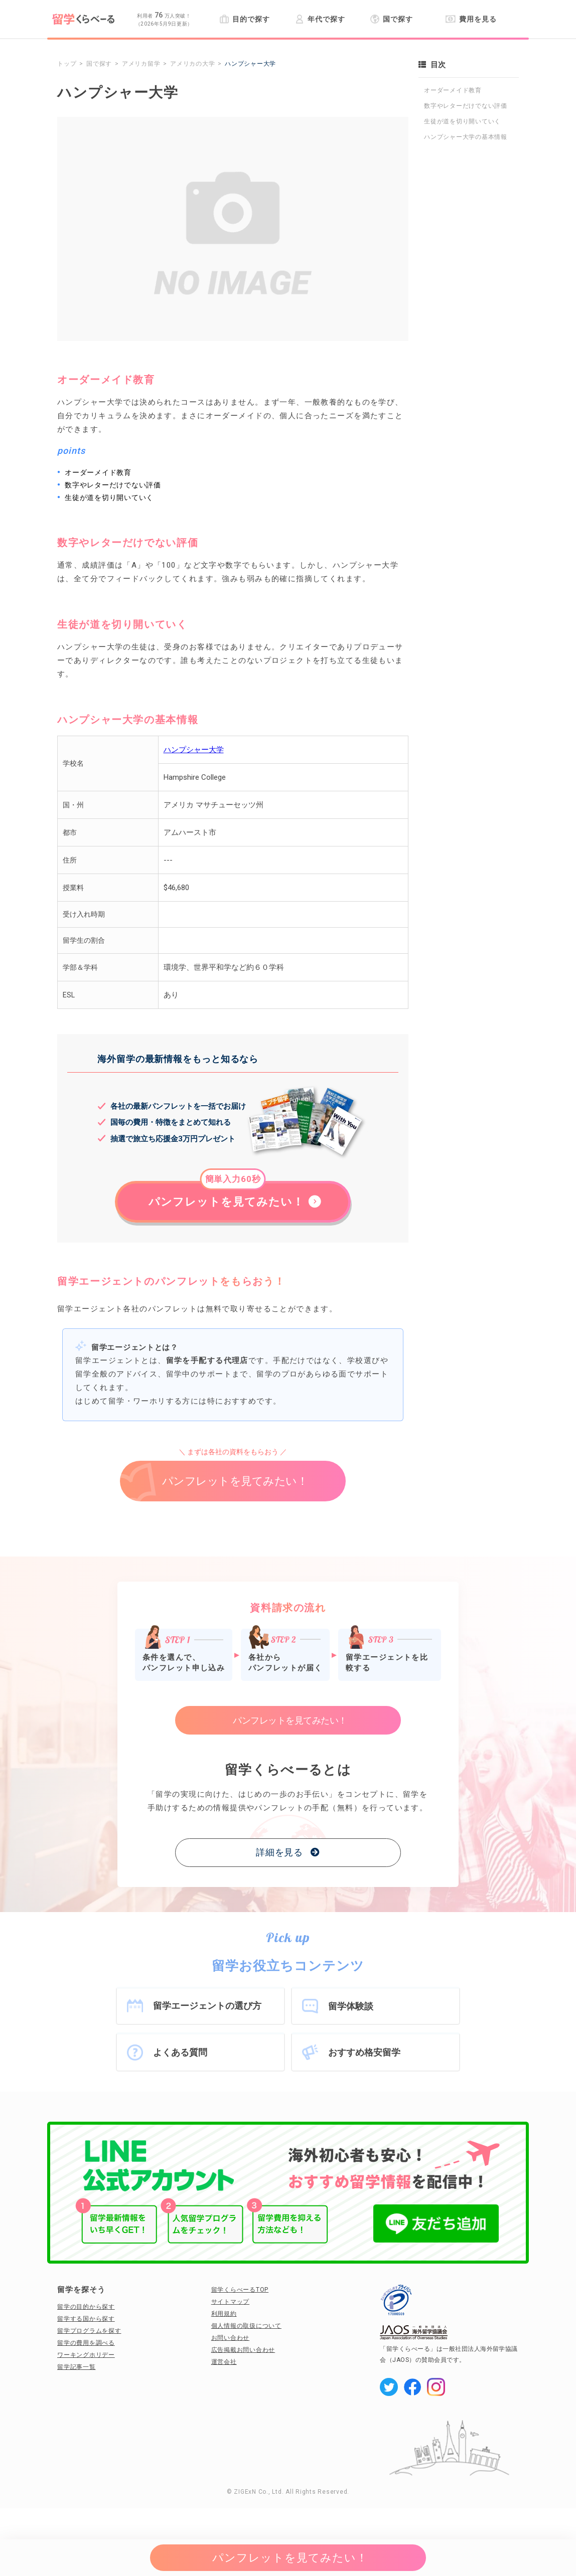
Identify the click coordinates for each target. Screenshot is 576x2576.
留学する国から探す (86, 2318)
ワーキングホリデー (86, 2354)
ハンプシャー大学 (194, 749)
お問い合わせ (230, 2337)
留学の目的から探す (86, 2306)
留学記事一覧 (76, 2366)
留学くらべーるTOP (240, 2289)
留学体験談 (350, 2006)
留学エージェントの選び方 (207, 2005)
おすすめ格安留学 (364, 2052)
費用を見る (471, 19)
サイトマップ (230, 2301)
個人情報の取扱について (246, 2325)
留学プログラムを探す (89, 2330)
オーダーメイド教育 (453, 90)
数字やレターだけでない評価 (465, 105)
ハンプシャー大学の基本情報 (465, 136)
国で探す (391, 19)
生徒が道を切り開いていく (462, 121)
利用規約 (224, 2313)
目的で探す (244, 19)
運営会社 (224, 2361)
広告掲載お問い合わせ (243, 2349)
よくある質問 (180, 2052)
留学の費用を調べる (86, 2342)
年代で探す (320, 19)
